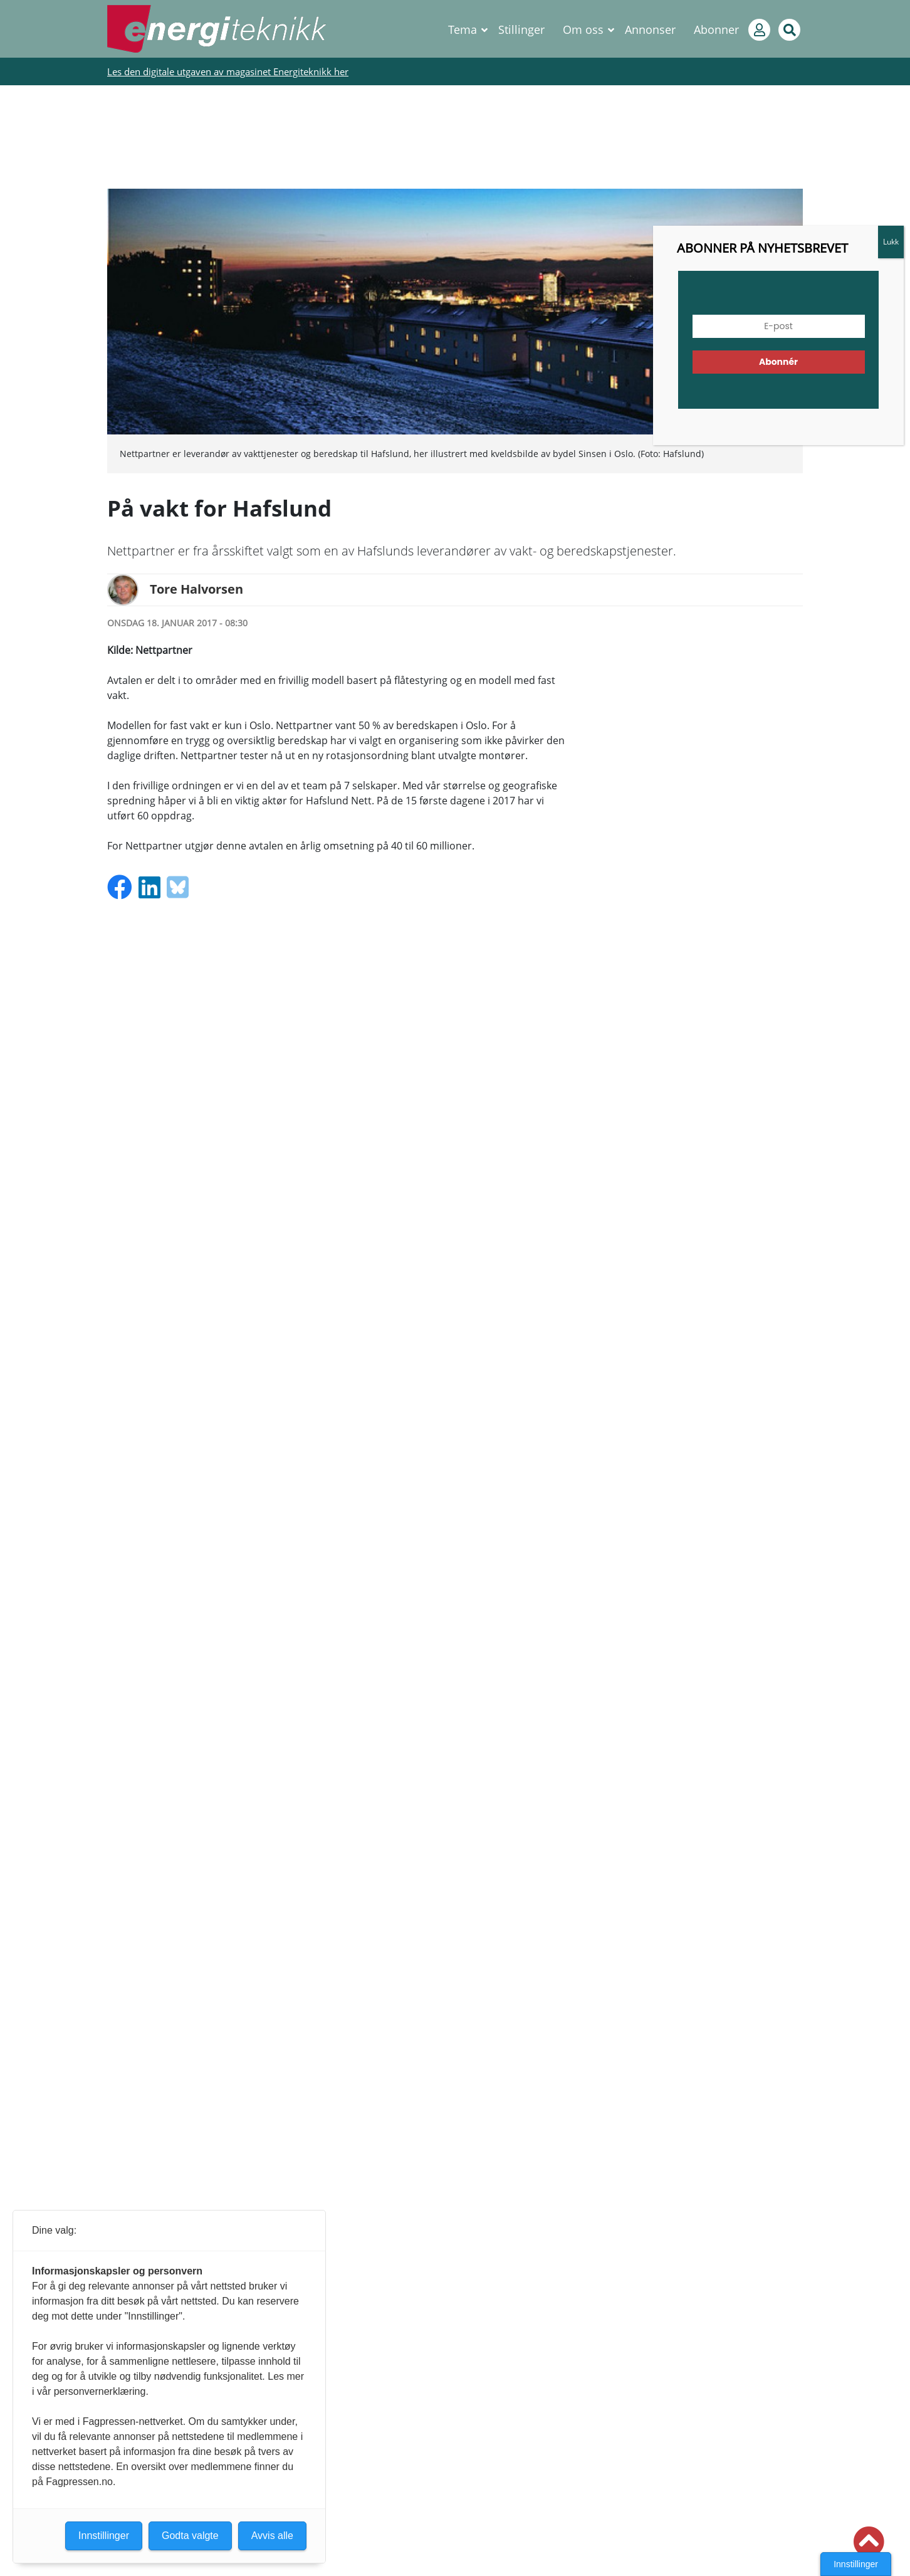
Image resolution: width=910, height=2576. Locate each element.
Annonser (650, 29)
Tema (462, 29)
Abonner (716, 29)
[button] (868, 2542)
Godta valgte (190, 2535)
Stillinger (521, 29)
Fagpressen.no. (80, 2481)
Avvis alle (272, 2535)
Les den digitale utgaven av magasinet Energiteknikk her (227, 71)
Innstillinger (856, 2564)
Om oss (583, 29)
